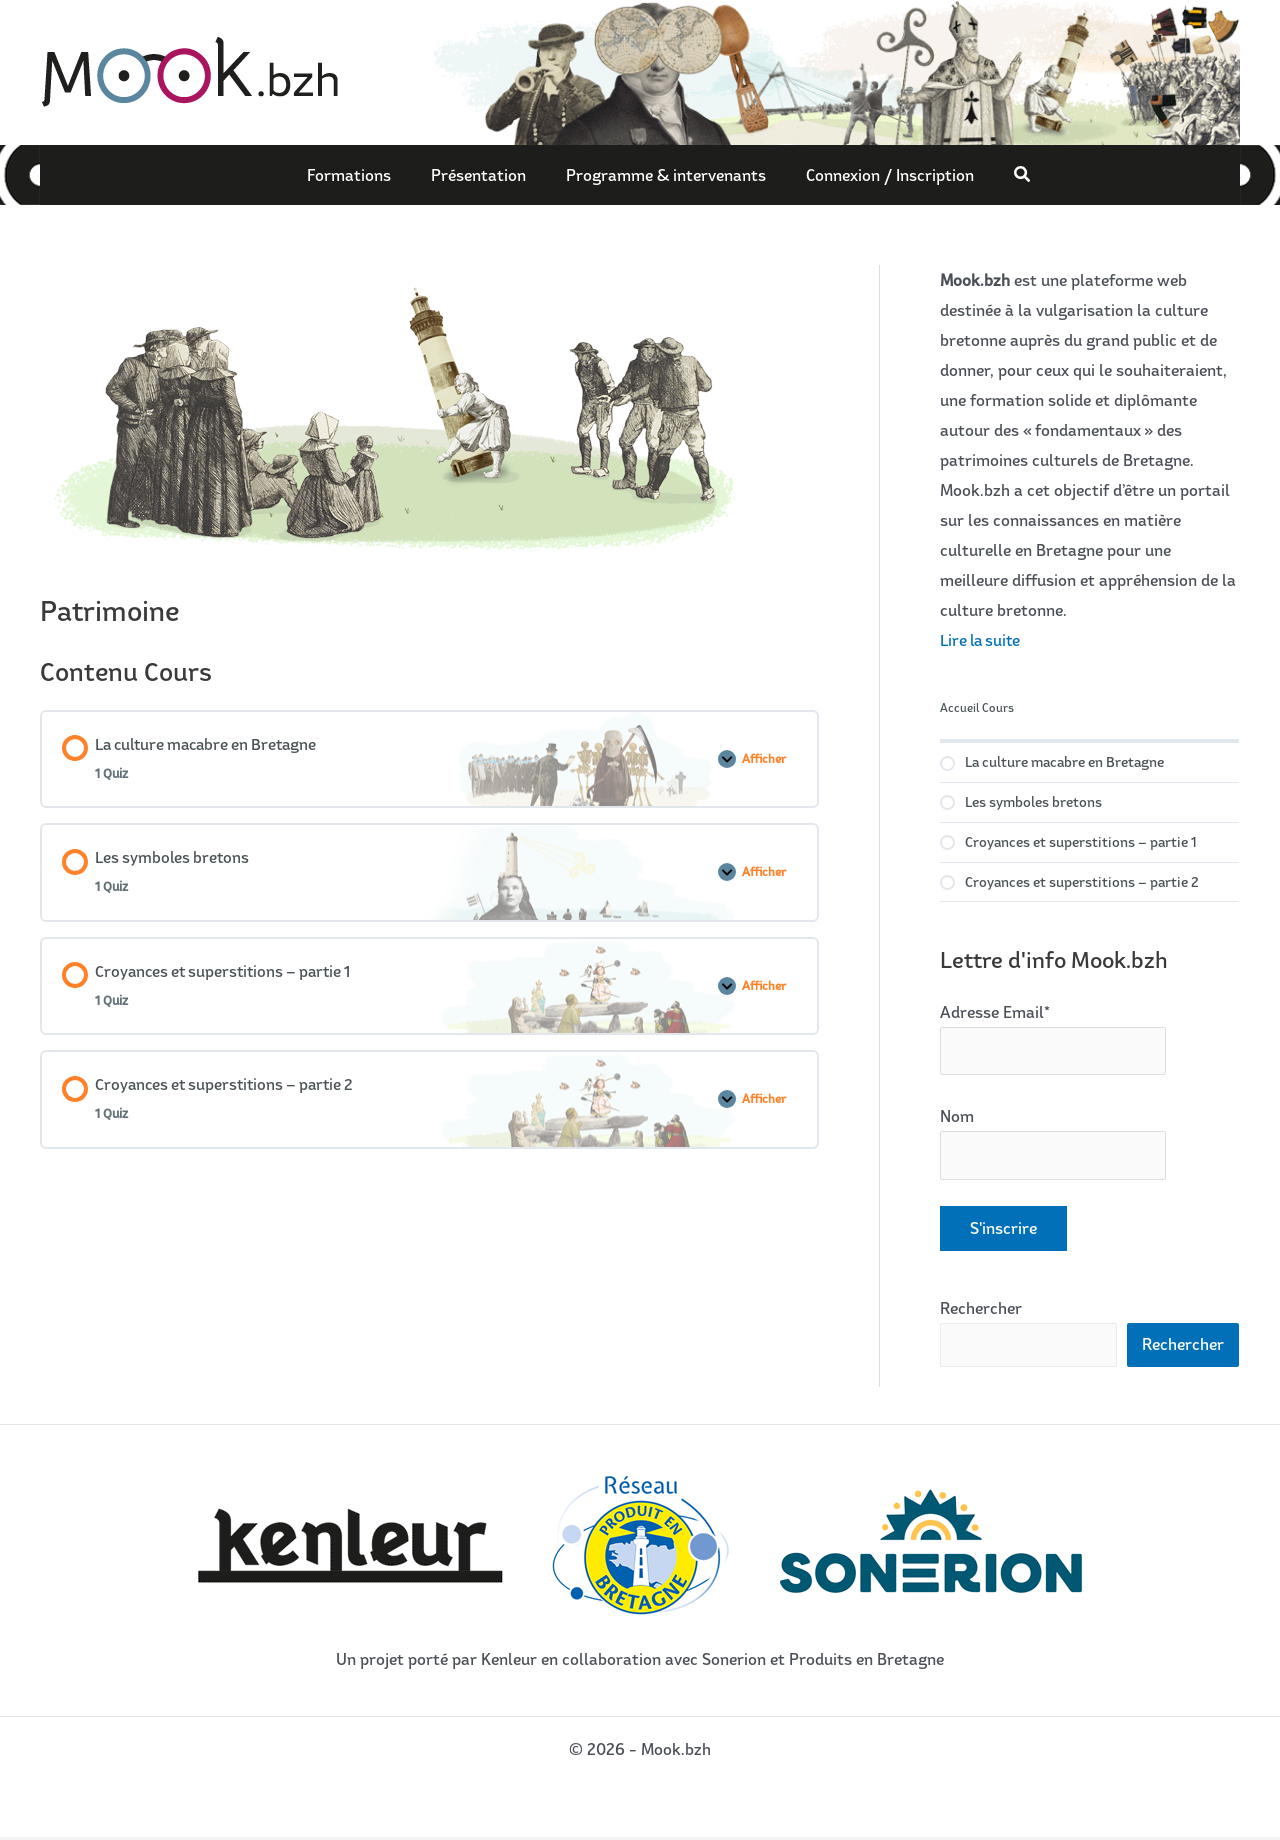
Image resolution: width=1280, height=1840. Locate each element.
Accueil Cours (977, 707)
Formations (364, 175)
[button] (1003, 174)
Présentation (483, 175)
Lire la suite (982, 640)
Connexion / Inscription (875, 175)
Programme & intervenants (661, 175)
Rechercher (981, 1310)
